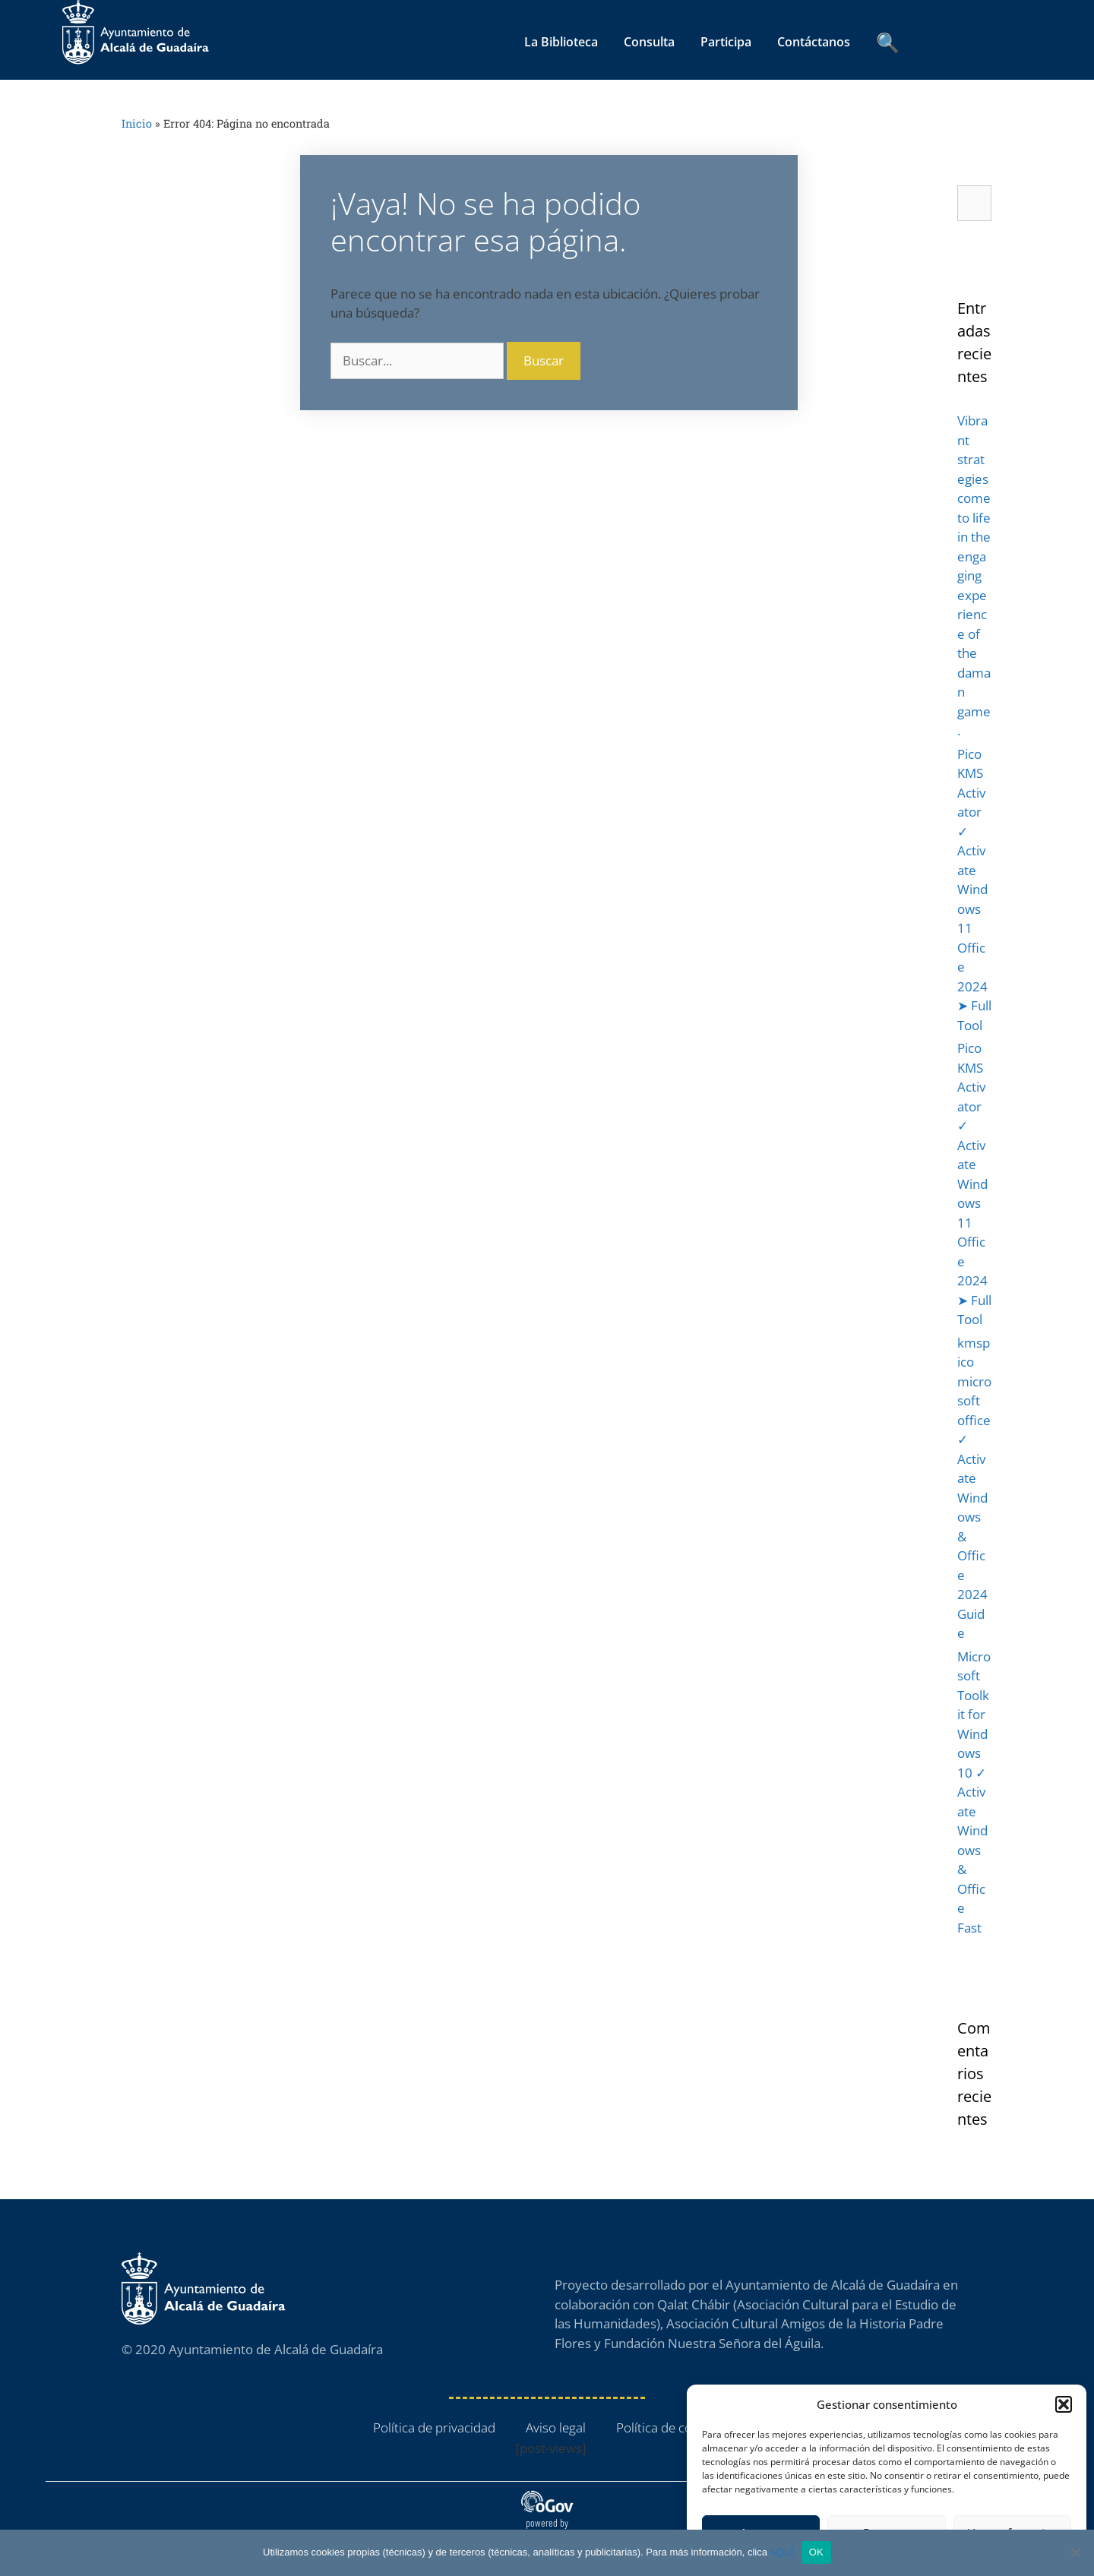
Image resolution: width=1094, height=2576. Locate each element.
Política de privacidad (434, 2427)
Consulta (649, 41)
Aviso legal (556, 2427)
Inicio (137, 123)
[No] (1075, 2552)
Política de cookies (669, 2427)
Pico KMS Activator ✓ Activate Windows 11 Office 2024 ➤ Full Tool (974, 889)
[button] (1063, 2404)
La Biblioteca (561, 41)
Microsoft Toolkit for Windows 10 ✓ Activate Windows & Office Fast (974, 1792)
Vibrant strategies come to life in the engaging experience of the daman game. (974, 575)
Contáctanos (813, 41)
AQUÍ (782, 2552)
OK (816, 2552)
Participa (725, 41)
